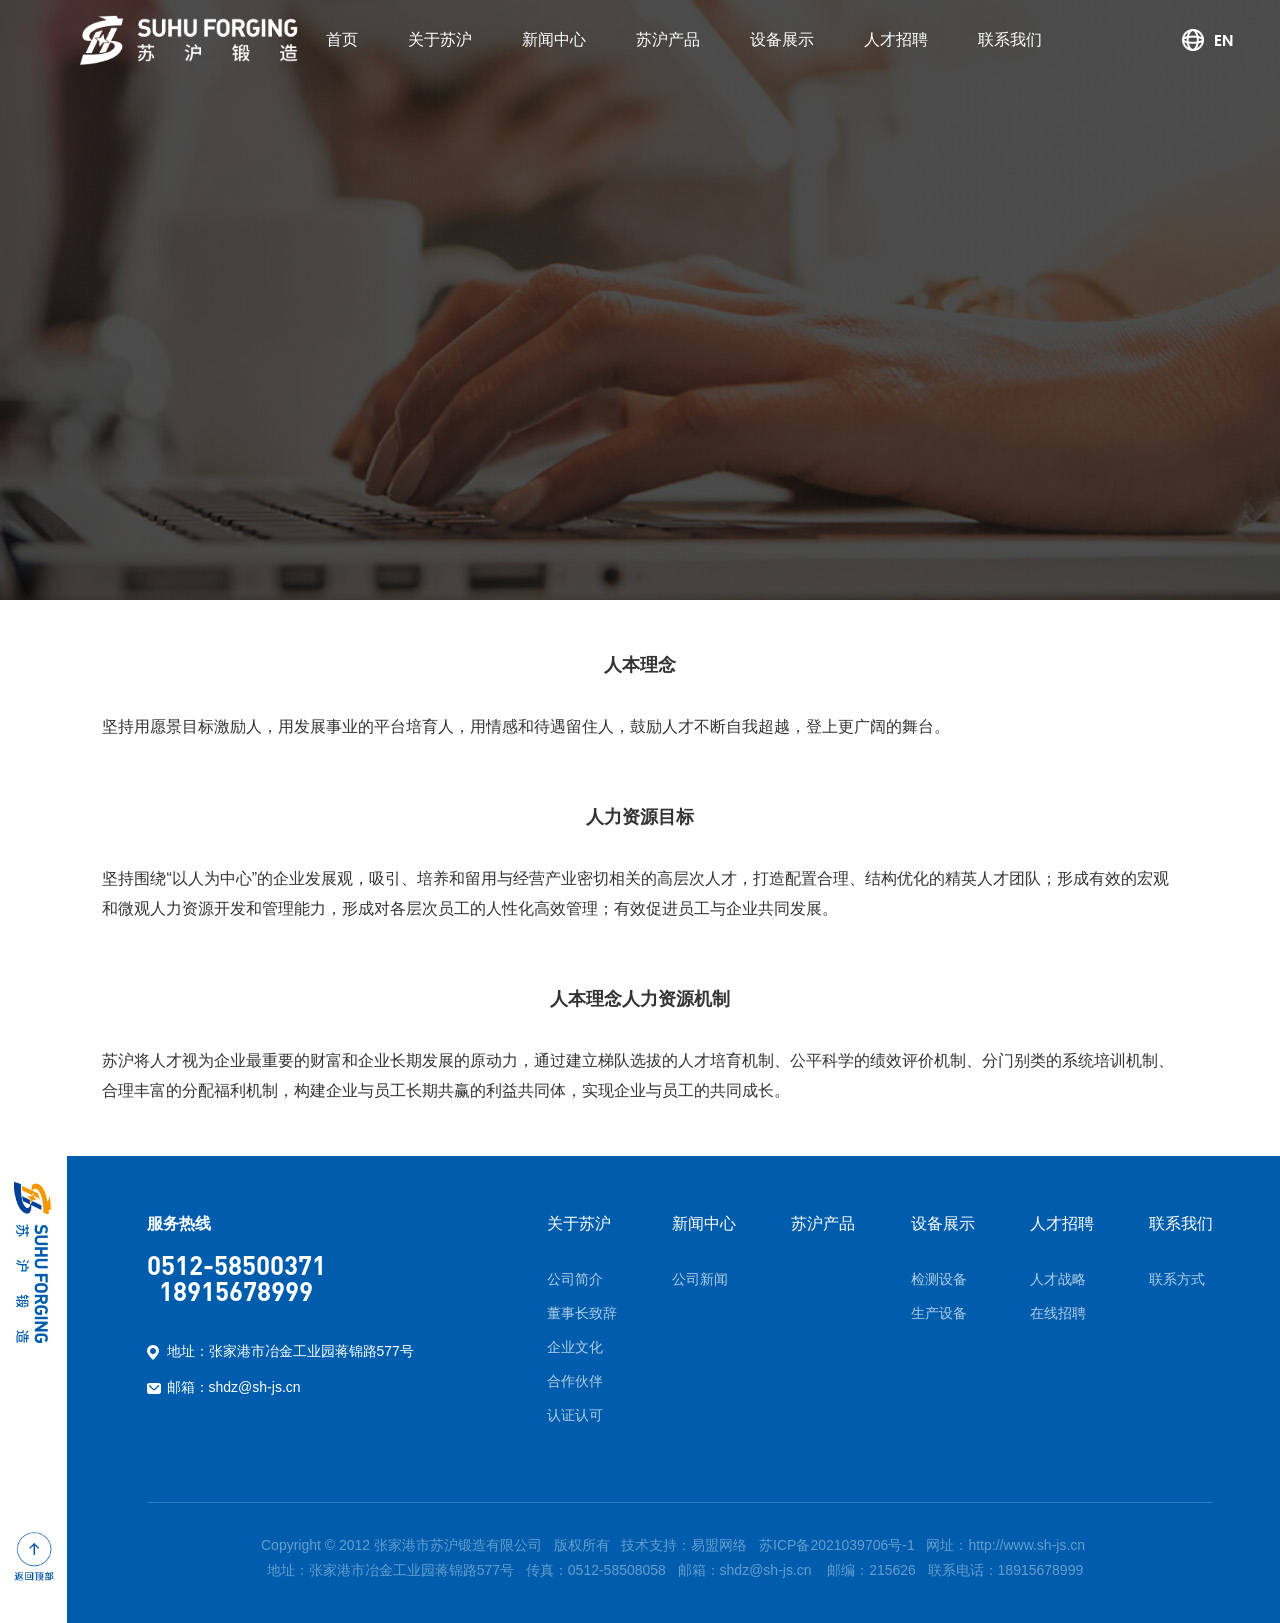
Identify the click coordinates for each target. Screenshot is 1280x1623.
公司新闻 (700, 1279)
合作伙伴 (575, 1381)
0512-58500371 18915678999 (236, 1278)
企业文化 (575, 1347)
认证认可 (575, 1415)
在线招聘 (1058, 1313)
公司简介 (575, 1279)
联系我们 (1010, 39)
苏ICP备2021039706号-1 (837, 1545)
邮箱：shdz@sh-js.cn (234, 1387)
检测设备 (939, 1279)
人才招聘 (896, 39)
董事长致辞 (582, 1313)
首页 (342, 39)
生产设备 (939, 1313)
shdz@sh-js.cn (766, 1570)
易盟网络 (719, 1545)
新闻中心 (554, 39)
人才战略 (1058, 1279)
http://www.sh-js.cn (1026, 1545)
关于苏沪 (440, 39)
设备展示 (782, 39)
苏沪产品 (668, 39)
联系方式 (1177, 1279)
